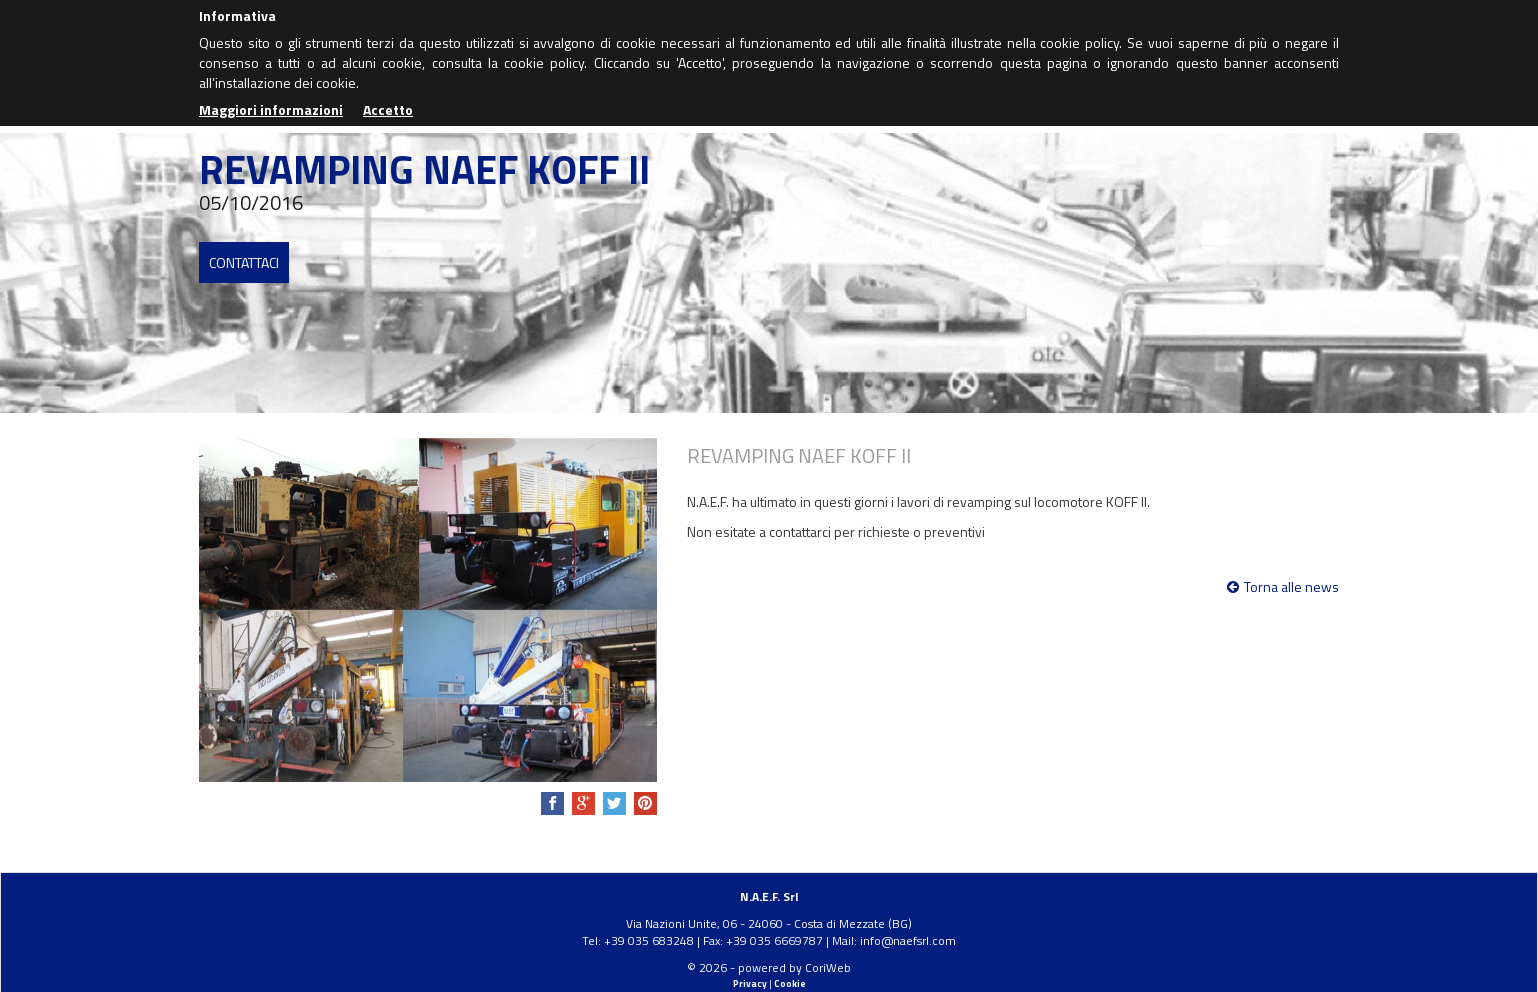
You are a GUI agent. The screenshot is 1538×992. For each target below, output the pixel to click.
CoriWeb (828, 967)
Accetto (388, 109)
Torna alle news (1283, 586)
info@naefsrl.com (908, 940)
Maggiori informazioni (271, 109)
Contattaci (244, 262)
